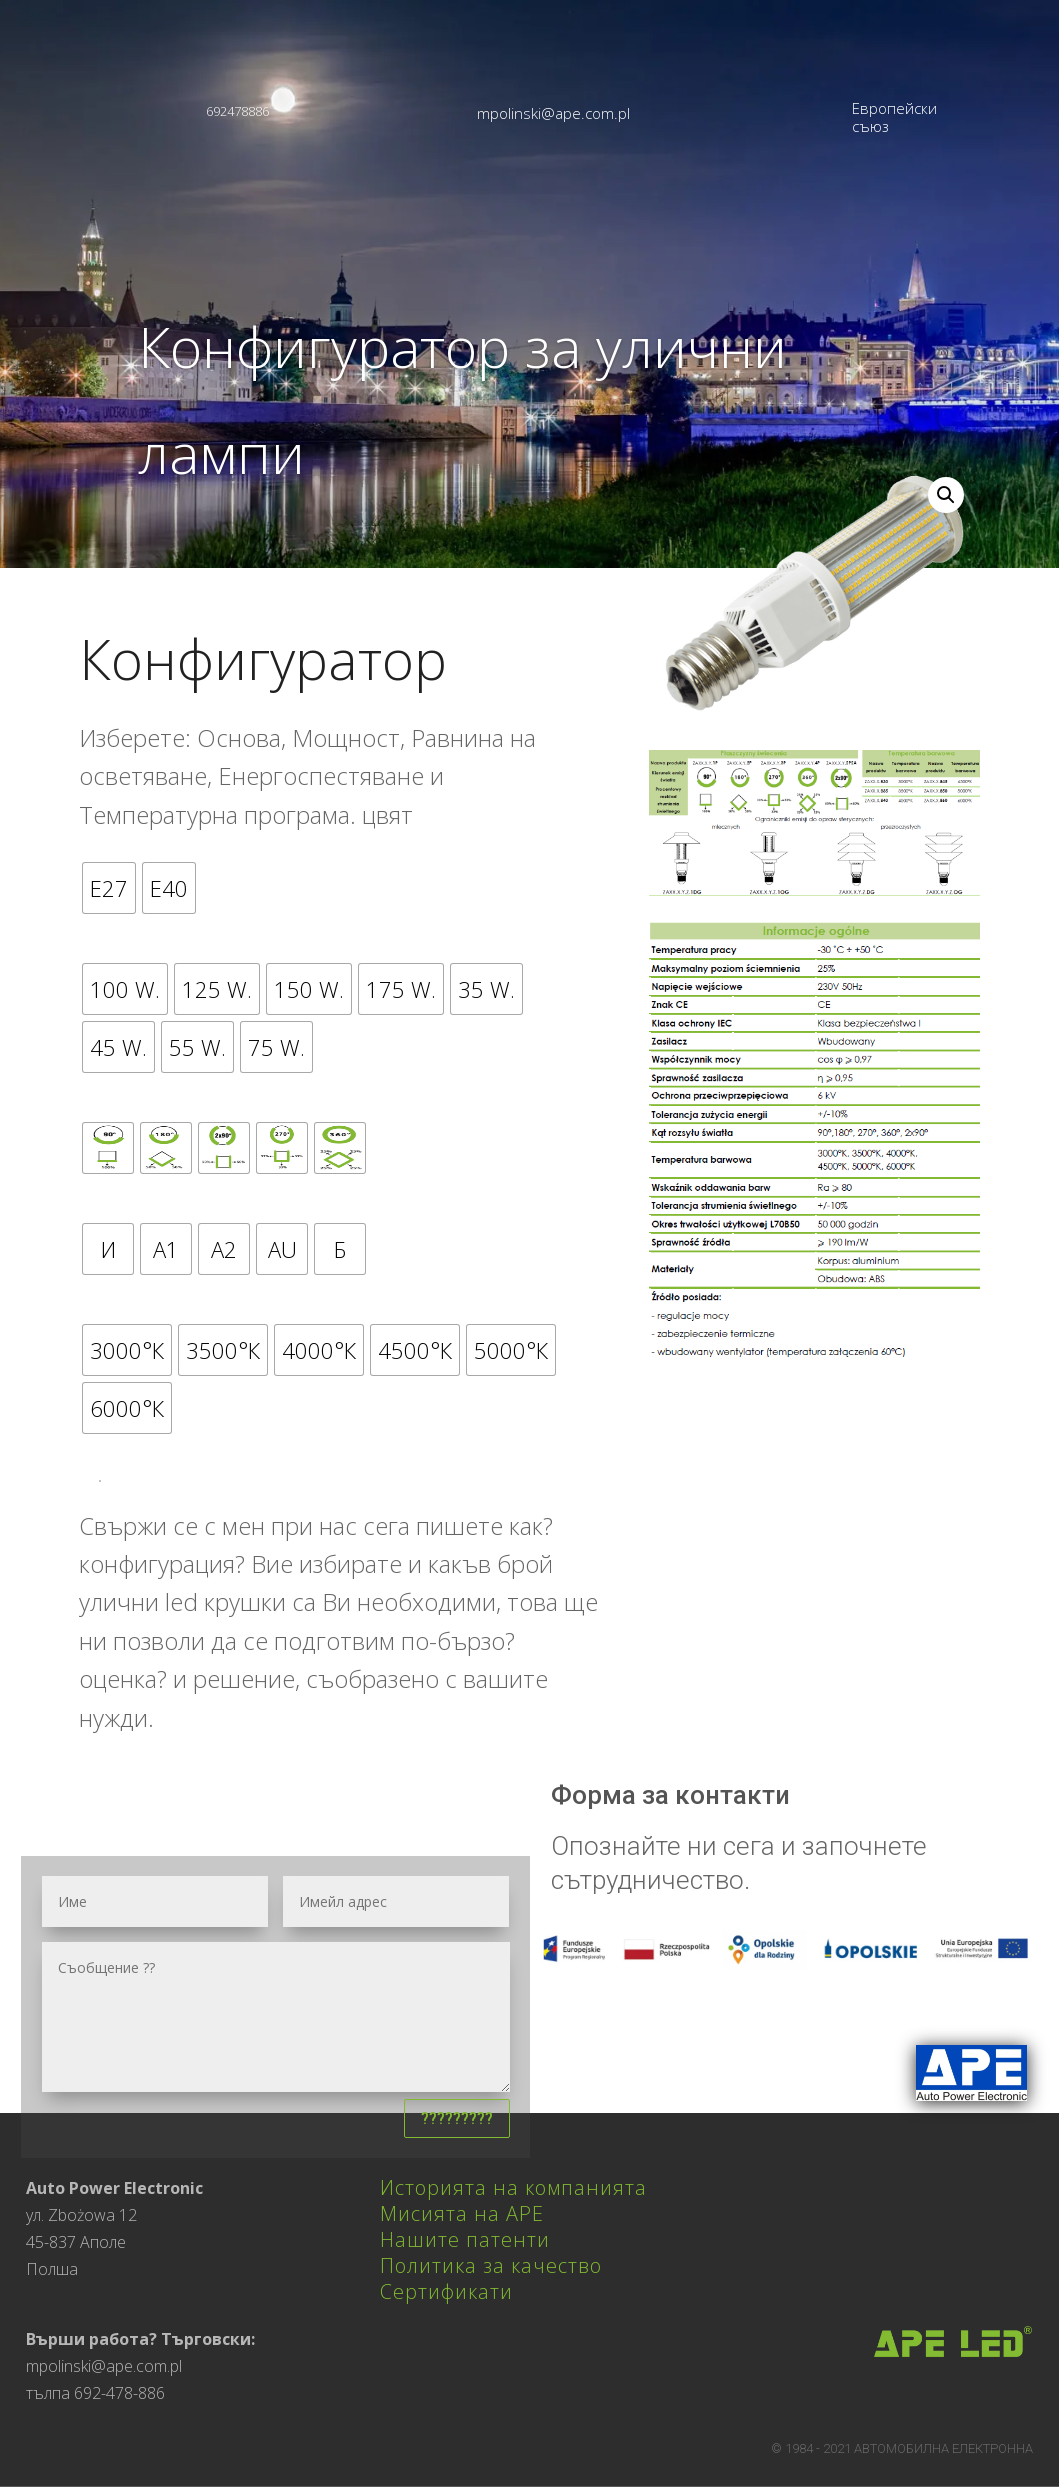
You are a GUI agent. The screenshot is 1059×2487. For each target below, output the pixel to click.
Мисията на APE (462, 2213)
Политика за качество (491, 2265)
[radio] (109, 888)
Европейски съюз (894, 117)
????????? (457, 2118)
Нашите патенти (465, 2239)
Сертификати (446, 2291)
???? (100, 1481)
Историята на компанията (513, 2187)
